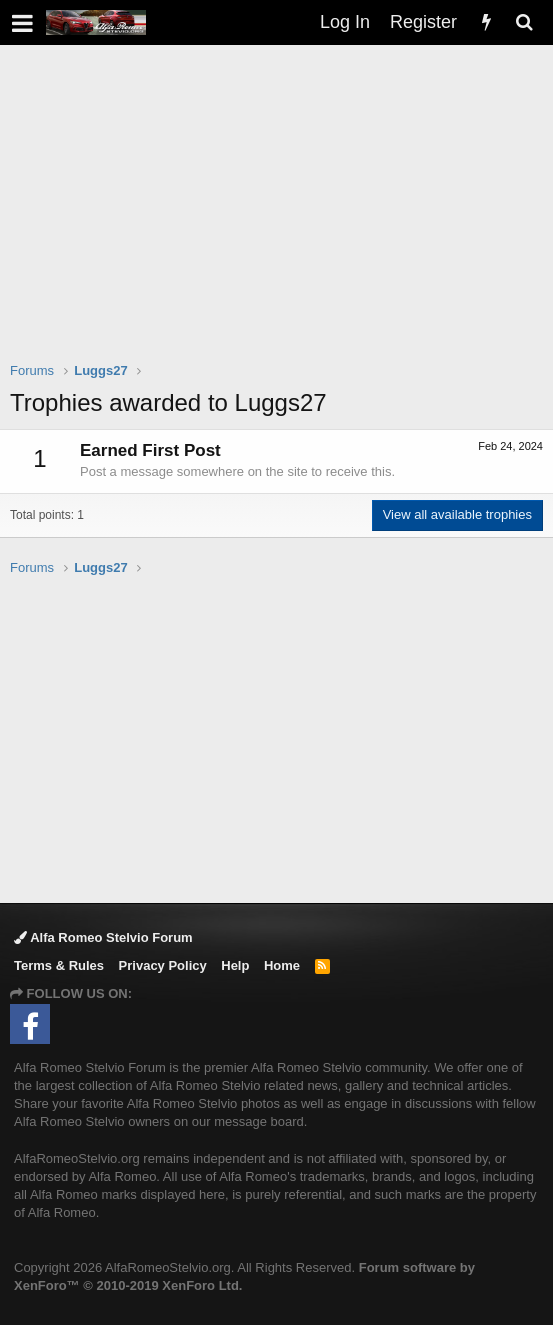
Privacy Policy (163, 965)
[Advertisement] (281, 216)
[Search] (524, 22)
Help (235, 965)
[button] (22, 22)
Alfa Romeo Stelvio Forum (103, 937)
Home (282, 965)
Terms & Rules (59, 965)
